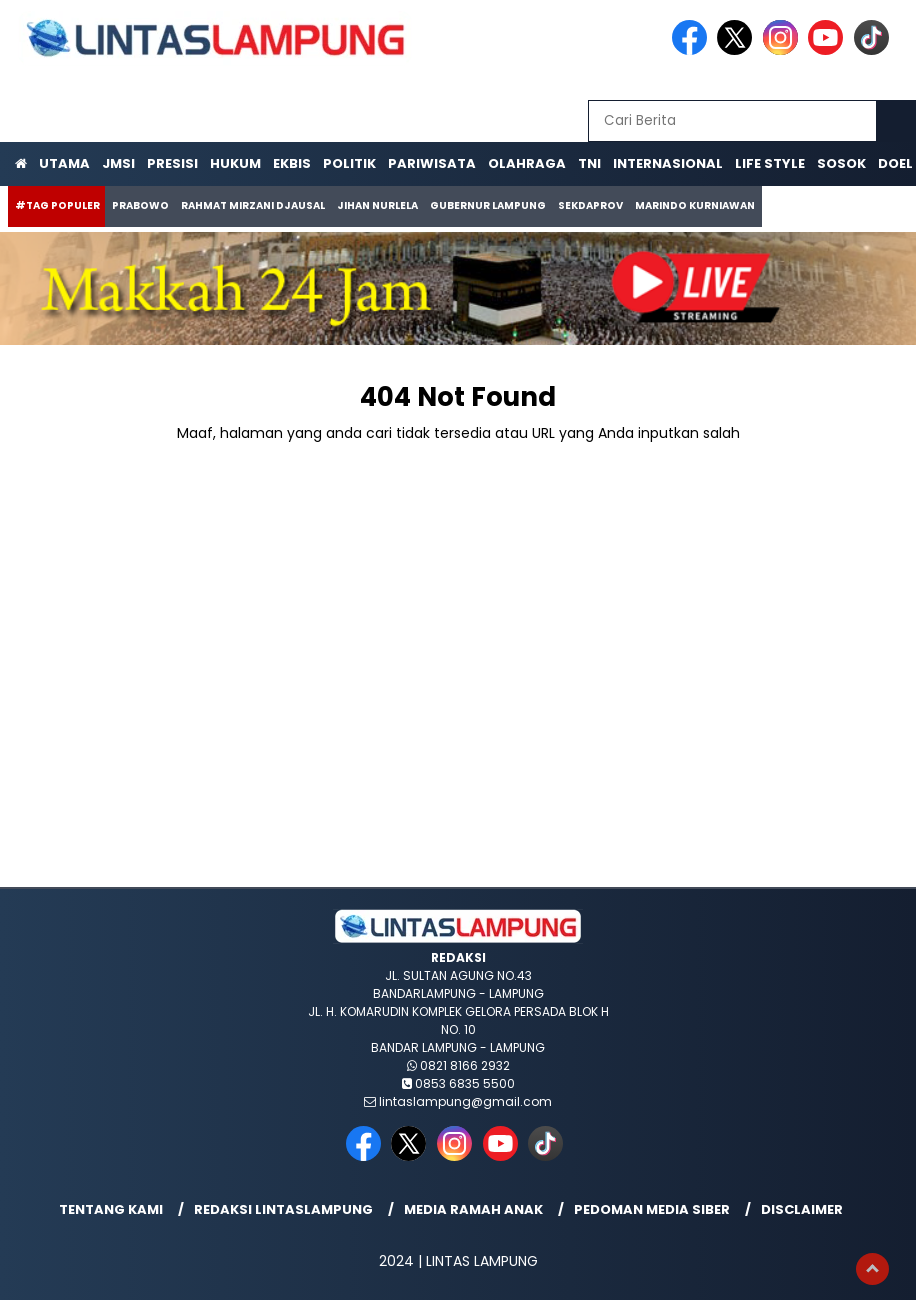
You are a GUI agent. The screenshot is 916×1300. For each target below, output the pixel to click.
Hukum (235, 163)
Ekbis (292, 163)
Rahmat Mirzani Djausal (253, 205)
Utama (64, 163)
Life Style (770, 163)
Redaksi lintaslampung (283, 1209)
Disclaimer (802, 1209)
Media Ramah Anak (473, 1209)
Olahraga (527, 163)
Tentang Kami (111, 1209)
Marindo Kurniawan (695, 205)
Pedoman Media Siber (652, 1209)
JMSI (118, 163)
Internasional (668, 163)
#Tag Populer (57, 205)
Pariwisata (432, 163)
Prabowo (140, 205)
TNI (589, 163)
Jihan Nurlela (377, 205)
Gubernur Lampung (488, 205)
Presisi (172, 163)
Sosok (841, 163)
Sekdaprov (590, 205)
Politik (349, 163)
